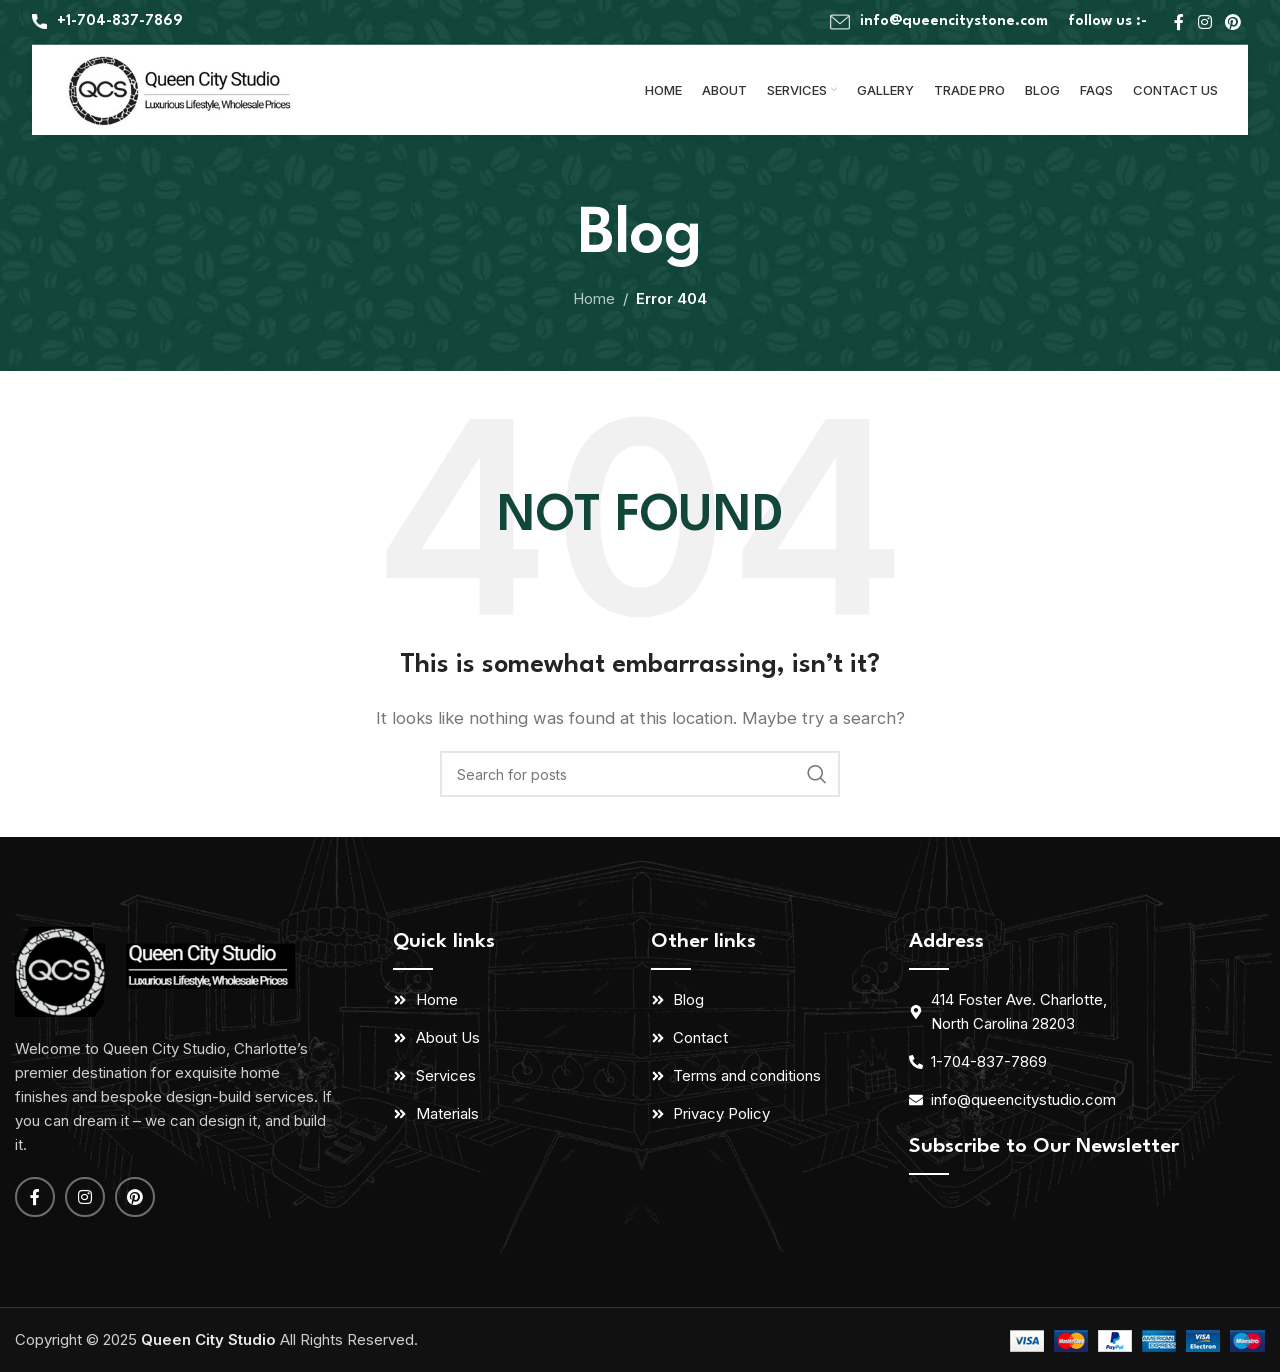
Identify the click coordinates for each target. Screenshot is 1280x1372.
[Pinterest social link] (1233, 22)
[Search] (640, 774)
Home (594, 298)
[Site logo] (182, 88)
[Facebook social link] (1179, 22)
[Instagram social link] (1204, 22)
